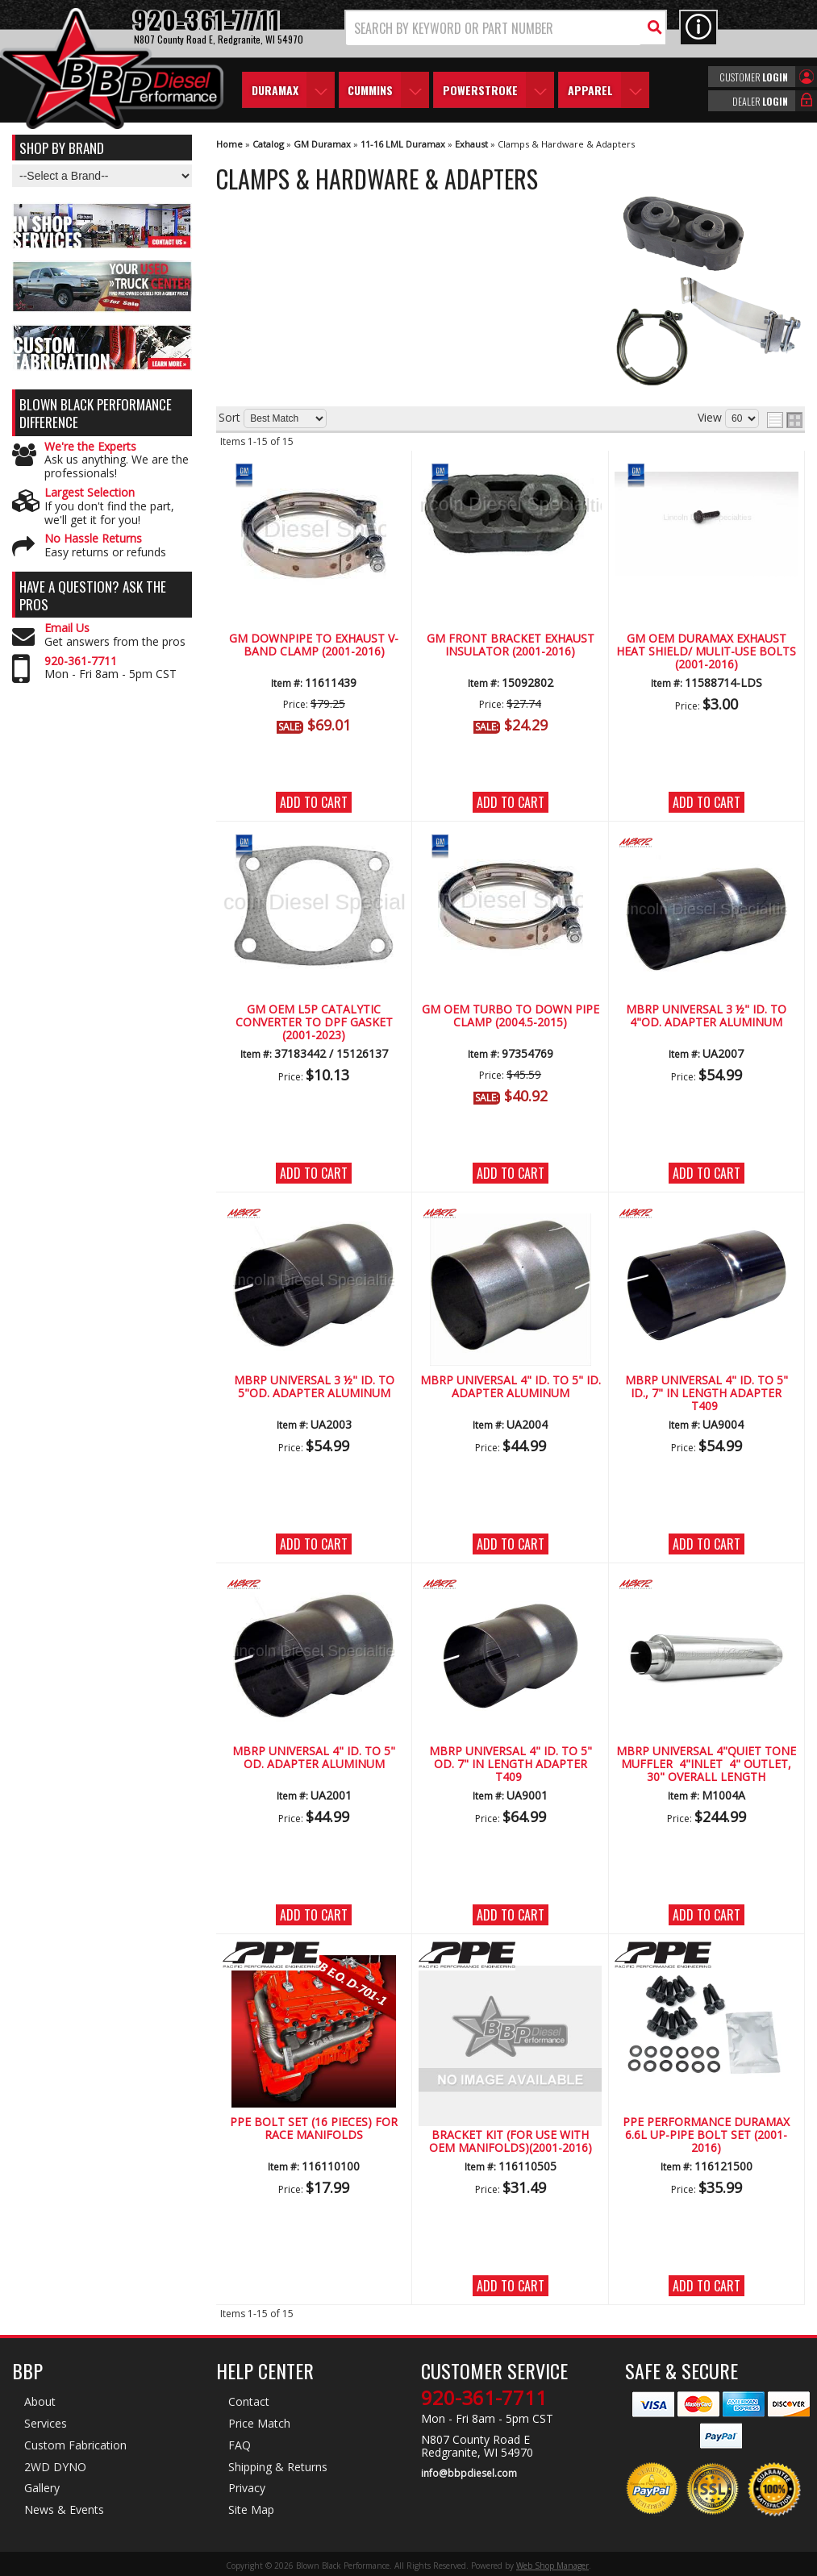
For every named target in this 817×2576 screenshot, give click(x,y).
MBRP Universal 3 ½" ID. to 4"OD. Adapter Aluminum (706, 1016)
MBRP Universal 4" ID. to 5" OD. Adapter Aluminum (313, 1758)
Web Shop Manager (552, 2565)
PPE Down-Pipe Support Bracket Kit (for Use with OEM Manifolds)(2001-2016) (510, 2136)
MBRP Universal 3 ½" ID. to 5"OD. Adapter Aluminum (314, 1387)
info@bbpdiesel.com (469, 2473)
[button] (505, 28)
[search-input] (493, 28)
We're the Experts (90, 447)
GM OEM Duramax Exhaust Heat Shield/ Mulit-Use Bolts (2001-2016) (706, 652)
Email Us (67, 628)
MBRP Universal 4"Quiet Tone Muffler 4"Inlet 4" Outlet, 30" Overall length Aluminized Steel (706, 1765)
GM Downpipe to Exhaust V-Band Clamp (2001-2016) (313, 645)
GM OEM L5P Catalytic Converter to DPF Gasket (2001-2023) (314, 1023)
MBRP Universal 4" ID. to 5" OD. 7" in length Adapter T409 (510, 1765)
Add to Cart (314, 802)
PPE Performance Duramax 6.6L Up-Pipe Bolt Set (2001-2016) (706, 2136)
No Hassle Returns (93, 539)
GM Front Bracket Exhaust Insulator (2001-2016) (510, 645)
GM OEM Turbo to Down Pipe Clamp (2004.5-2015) (510, 1016)
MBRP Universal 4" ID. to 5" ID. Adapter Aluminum (510, 1387)
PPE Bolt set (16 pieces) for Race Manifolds (314, 2129)
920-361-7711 (80, 661)
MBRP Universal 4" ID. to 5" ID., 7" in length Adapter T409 (706, 1394)
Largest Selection (89, 493)
